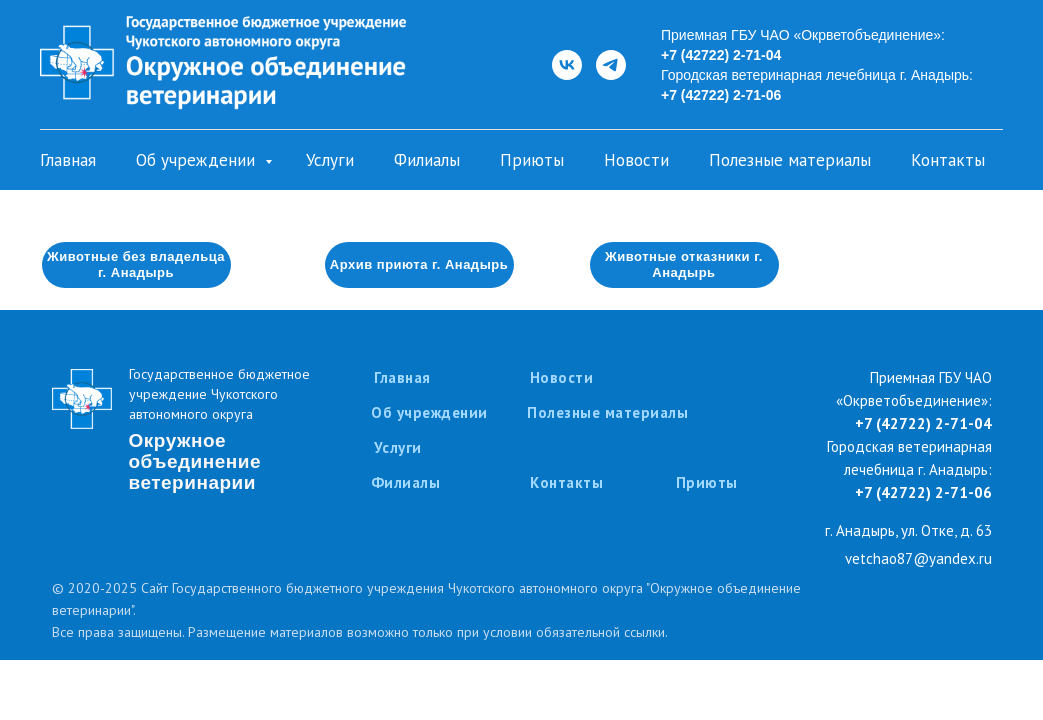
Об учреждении (198, 160)
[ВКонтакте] (567, 65)
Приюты (532, 160)
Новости (636, 160)
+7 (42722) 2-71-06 (721, 95)
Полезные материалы (790, 160)
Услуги (330, 160)
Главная (68, 160)
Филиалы (427, 160)
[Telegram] (611, 65)
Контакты (948, 160)
